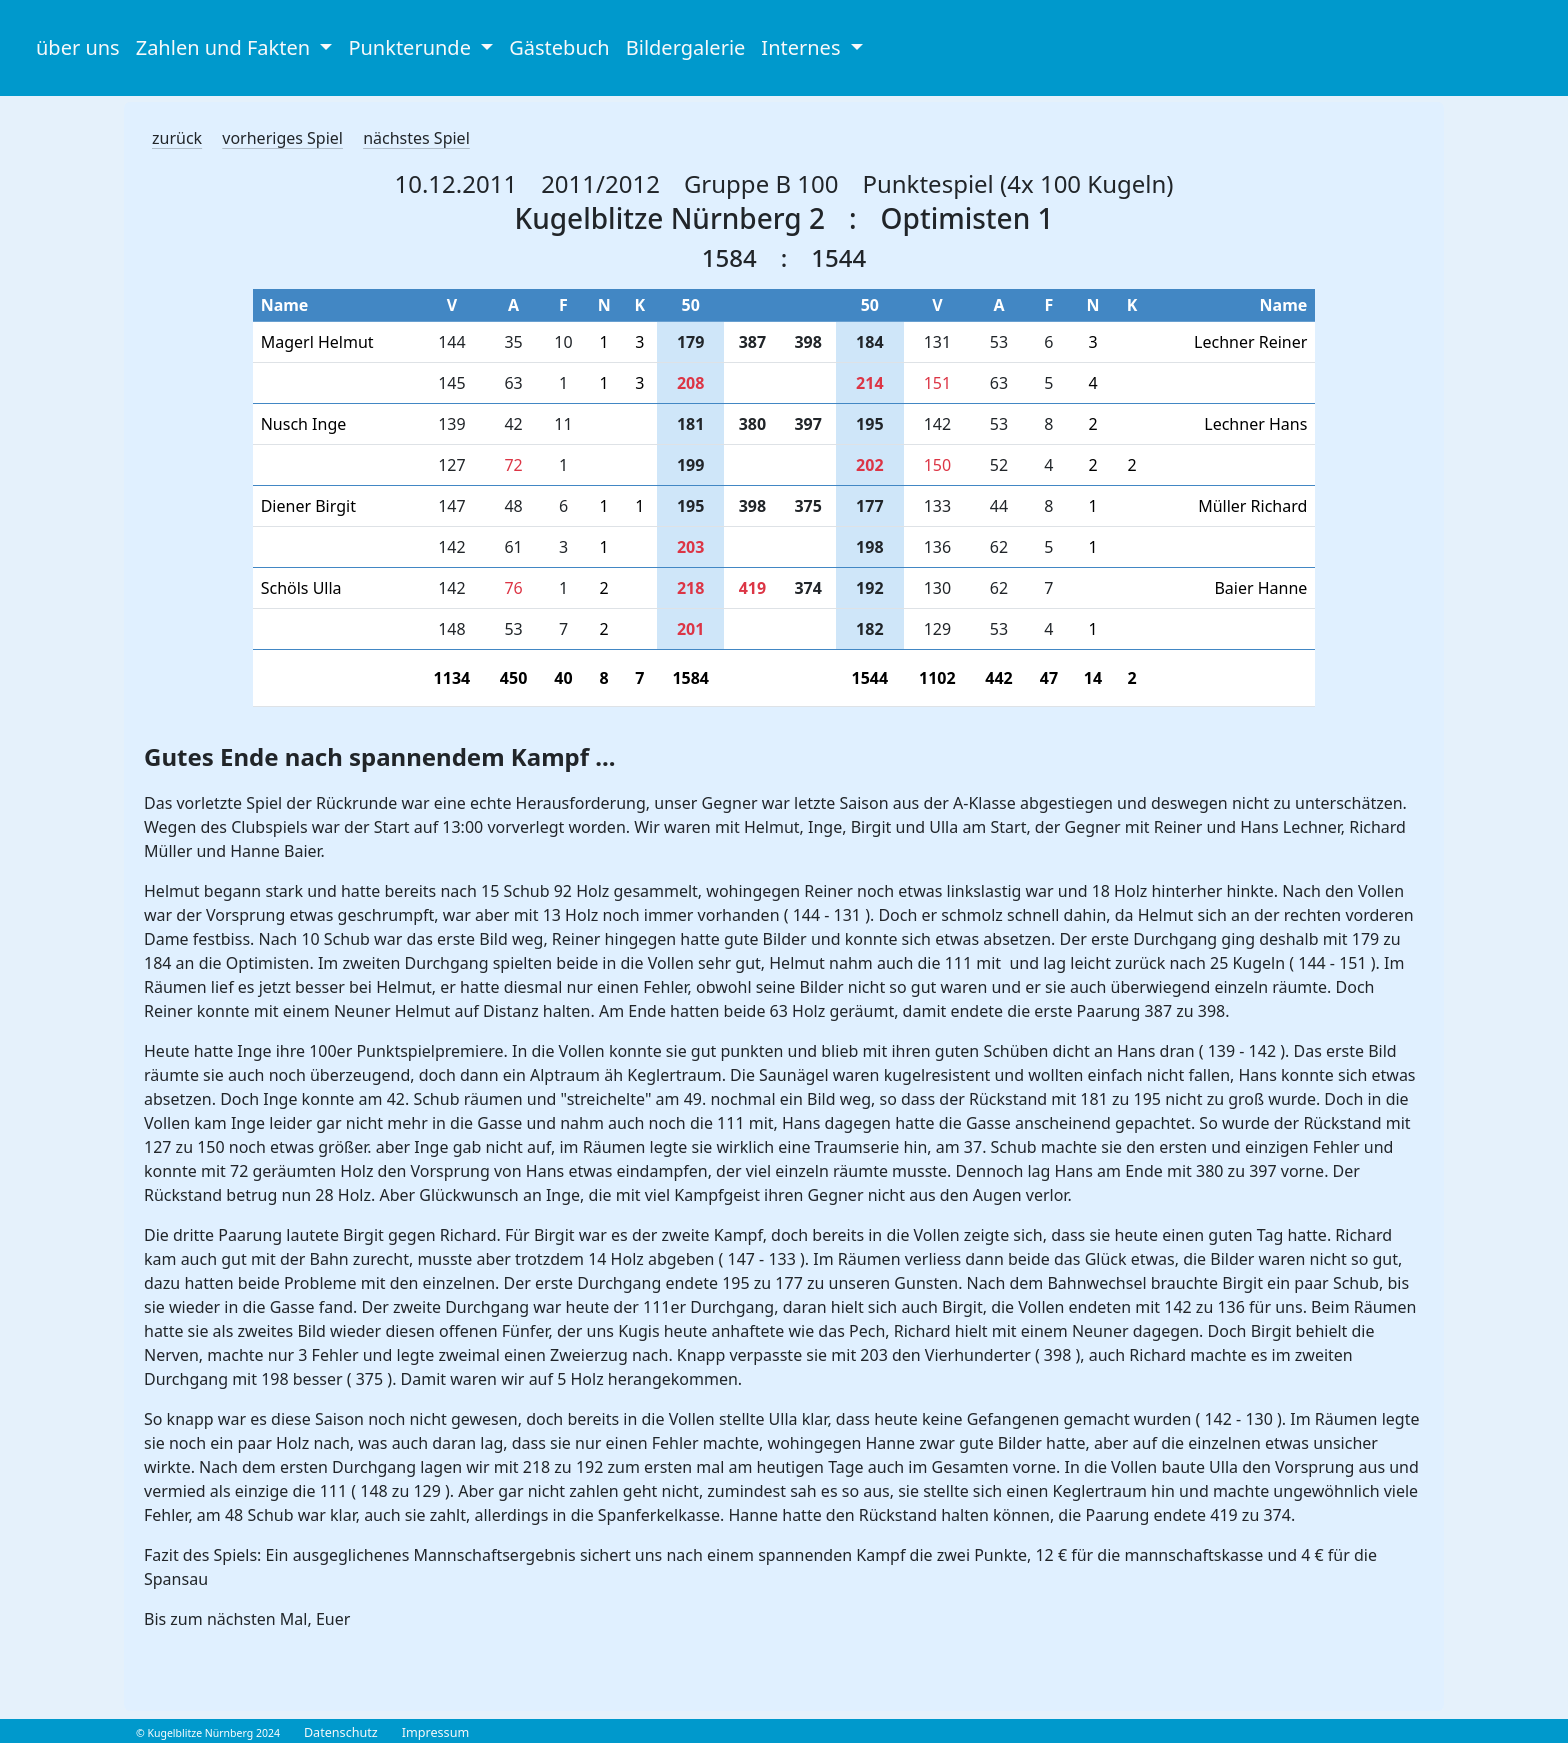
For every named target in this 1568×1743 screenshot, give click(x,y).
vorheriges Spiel (282, 138)
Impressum (435, 1732)
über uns (78, 47)
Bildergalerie (686, 47)
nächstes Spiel (416, 138)
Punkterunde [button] (412, 47)
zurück (177, 138)
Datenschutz (341, 1732)
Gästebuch (559, 47)
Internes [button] (803, 47)
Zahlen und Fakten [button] (226, 47)
